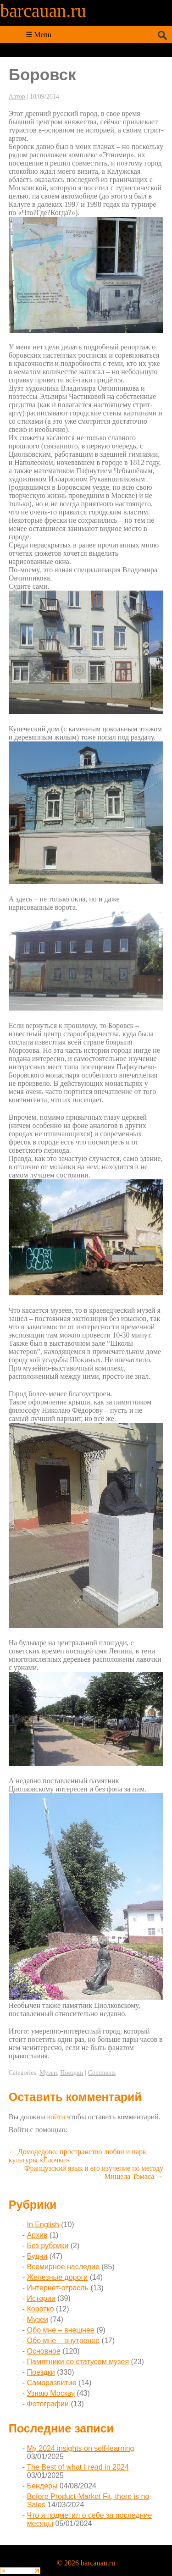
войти (56, 2117)
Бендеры (42, 2486)
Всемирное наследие (63, 2267)
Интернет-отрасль (58, 2288)
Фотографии (48, 2404)
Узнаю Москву (51, 2393)
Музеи (48, 2072)
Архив (37, 2235)
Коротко (40, 2309)
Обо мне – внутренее (63, 2340)
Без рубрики (48, 2246)
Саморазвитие (52, 2383)
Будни (37, 2256)
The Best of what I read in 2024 (77, 2467)
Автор (17, 96)
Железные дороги (57, 2277)
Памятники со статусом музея (78, 2362)
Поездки (71, 2072)
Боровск (42, 74)
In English (43, 2224)
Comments (102, 2072)
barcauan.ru (43, 10)
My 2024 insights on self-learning (80, 2448)
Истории (41, 2298)
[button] (73, 2129)
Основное (44, 2351)
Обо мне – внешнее (60, 2330)
